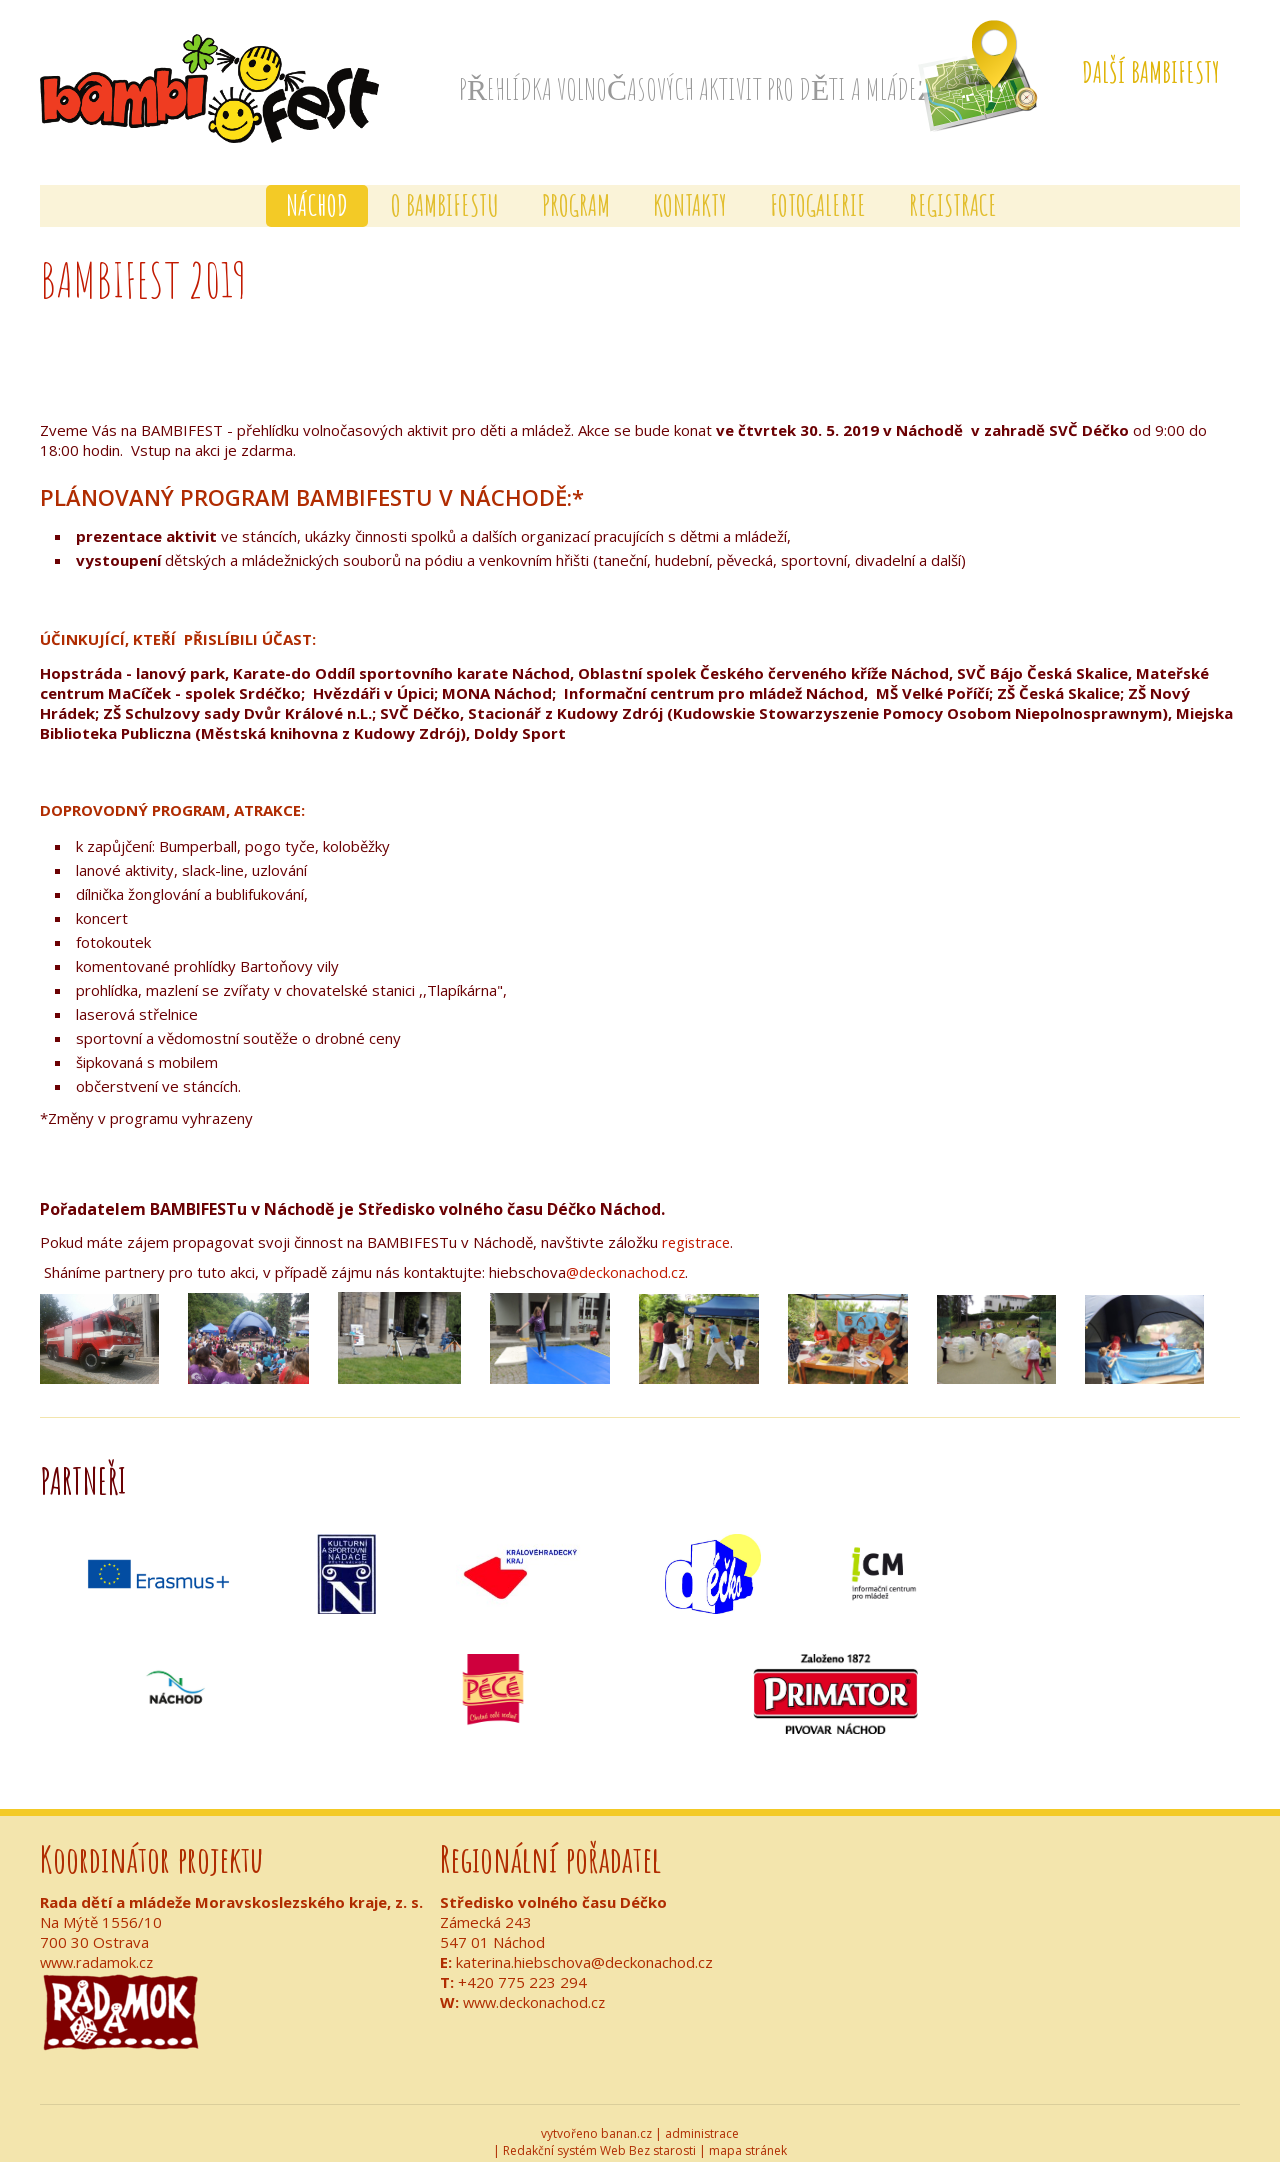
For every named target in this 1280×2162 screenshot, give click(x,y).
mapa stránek (748, 2133)
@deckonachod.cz (627, 1255)
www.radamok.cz (98, 1945)
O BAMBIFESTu (445, 188)
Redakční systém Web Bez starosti (599, 2133)
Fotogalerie (818, 188)
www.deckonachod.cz (536, 1985)
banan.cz (626, 2116)
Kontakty (690, 188)
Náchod (317, 188)
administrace (702, 2116)
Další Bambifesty (1151, 72)
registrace (697, 1225)
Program (576, 188)
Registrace (953, 188)
